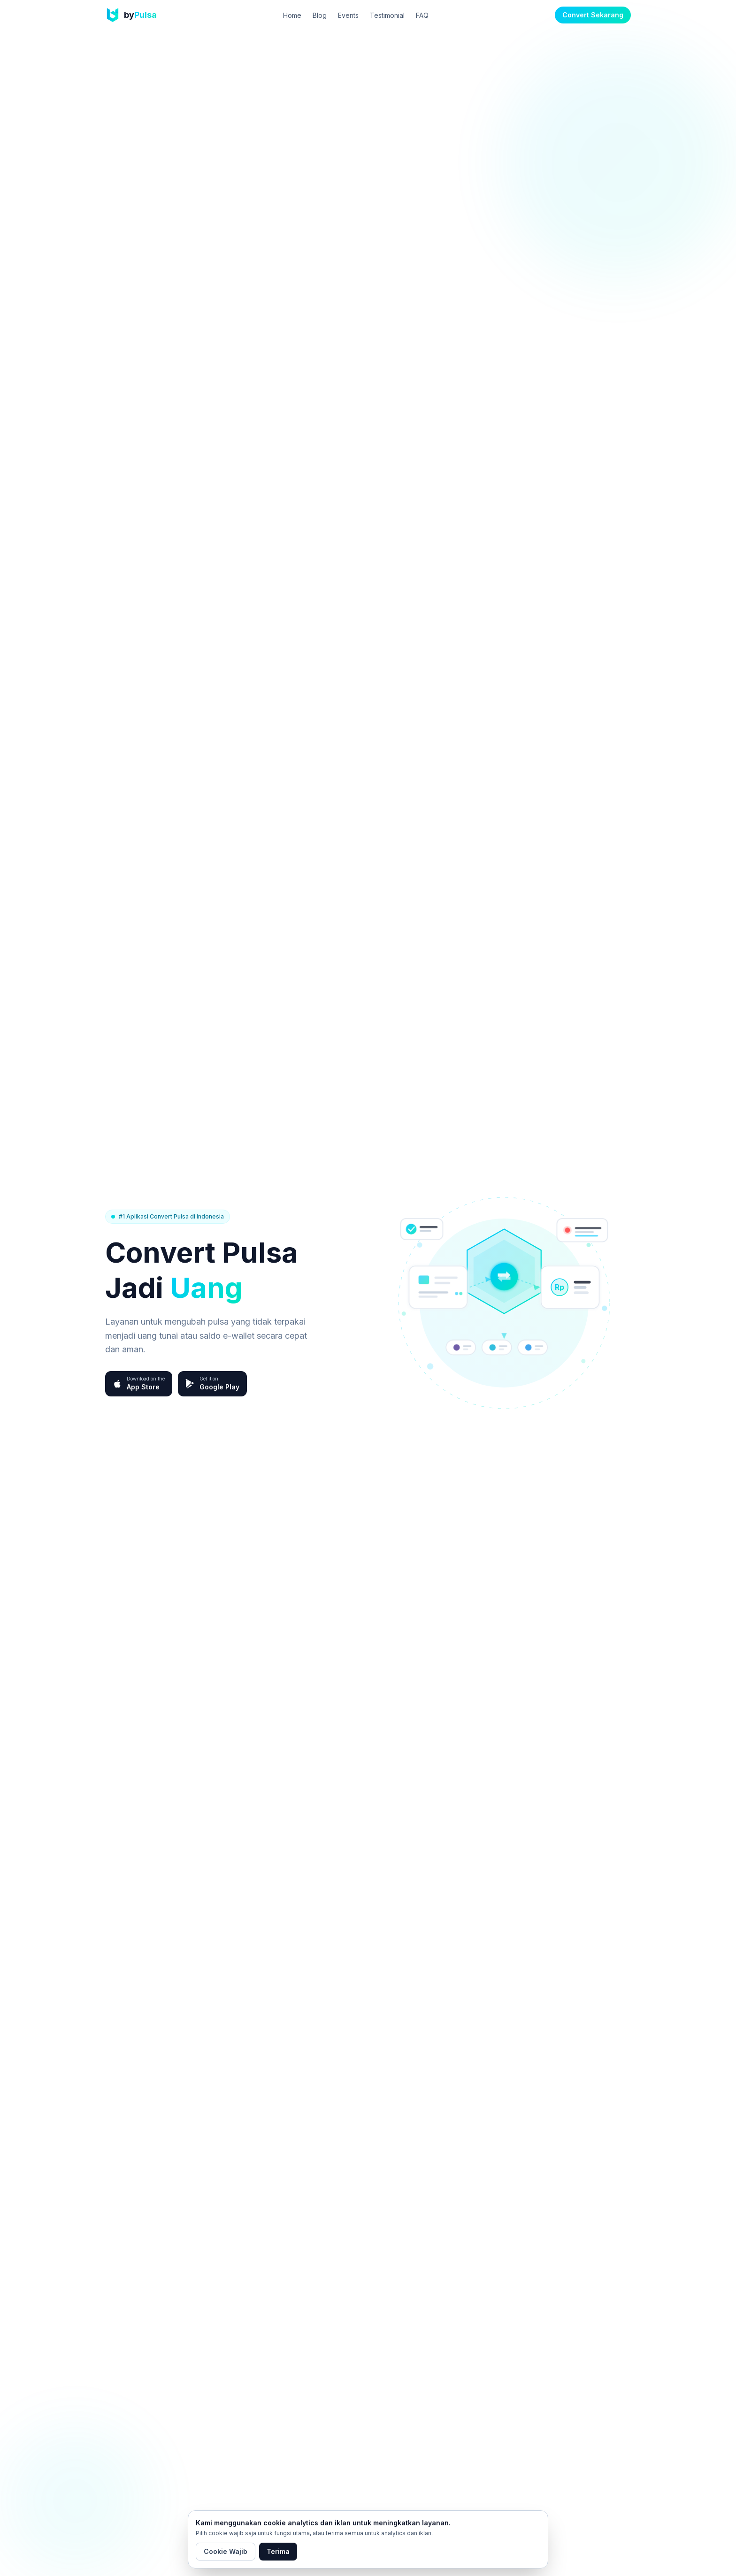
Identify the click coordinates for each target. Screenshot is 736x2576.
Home (292, 15)
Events (348, 15)
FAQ (422, 15)
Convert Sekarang (592, 15)
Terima (278, 2551)
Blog (320, 15)
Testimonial (387, 15)
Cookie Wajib (225, 2551)
